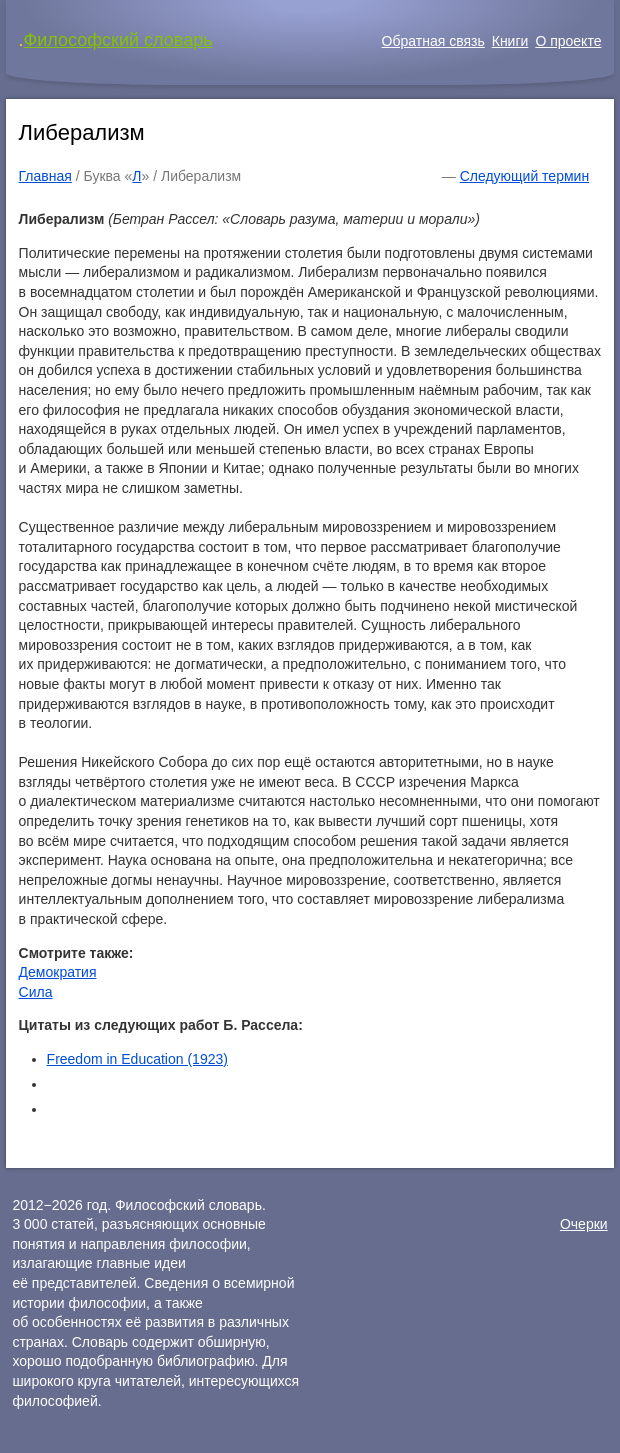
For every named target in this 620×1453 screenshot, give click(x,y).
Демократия (58, 972)
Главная (45, 176)
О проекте (568, 41)
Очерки (584, 1224)
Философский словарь (118, 40)
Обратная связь (433, 41)
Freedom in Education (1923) (137, 1059)
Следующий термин (524, 176)
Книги (510, 41)
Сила (36, 992)
